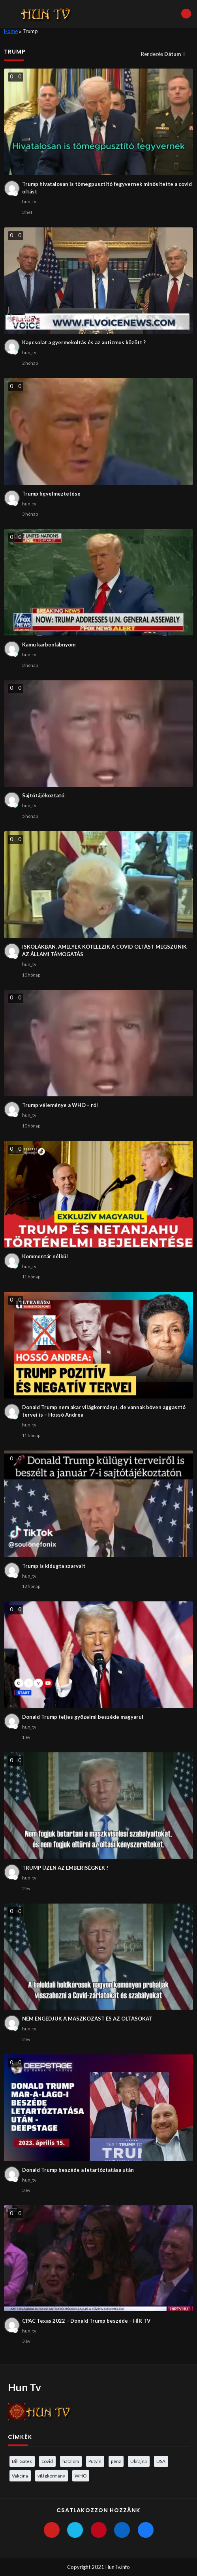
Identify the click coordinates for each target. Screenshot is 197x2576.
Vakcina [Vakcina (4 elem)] (20, 2475)
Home (11, 31)
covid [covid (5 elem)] (47, 2461)
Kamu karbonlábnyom (48, 644)
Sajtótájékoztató (43, 795)
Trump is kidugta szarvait (53, 1566)
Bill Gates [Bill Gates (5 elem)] (22, 2461)
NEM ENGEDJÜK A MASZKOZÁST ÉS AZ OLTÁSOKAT (87, 2018)
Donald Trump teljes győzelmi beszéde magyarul (82, 1717)
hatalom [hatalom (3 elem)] (70, 2461)
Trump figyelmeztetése (51, 493)
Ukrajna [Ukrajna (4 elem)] (138, 2461)
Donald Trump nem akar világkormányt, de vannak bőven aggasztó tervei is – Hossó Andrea (104, 1411)
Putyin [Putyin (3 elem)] (94, 2461)
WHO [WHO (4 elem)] (80, 2475)
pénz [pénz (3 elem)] (116, 2461)
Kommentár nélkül (45, 1256)
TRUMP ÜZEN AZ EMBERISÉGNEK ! (65, 1868)
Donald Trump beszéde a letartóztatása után (78, 2170)
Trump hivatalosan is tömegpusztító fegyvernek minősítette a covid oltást (107, 188)
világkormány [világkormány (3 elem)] (51, 2475)
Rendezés (161, 54)
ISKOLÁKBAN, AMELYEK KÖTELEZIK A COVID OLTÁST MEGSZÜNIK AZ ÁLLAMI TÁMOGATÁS (104, 950)
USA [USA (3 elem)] (160, 2461)
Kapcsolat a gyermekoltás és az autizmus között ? (84, 342)
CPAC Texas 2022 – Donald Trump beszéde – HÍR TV (86, 2321)
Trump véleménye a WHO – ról (60, 1105)
